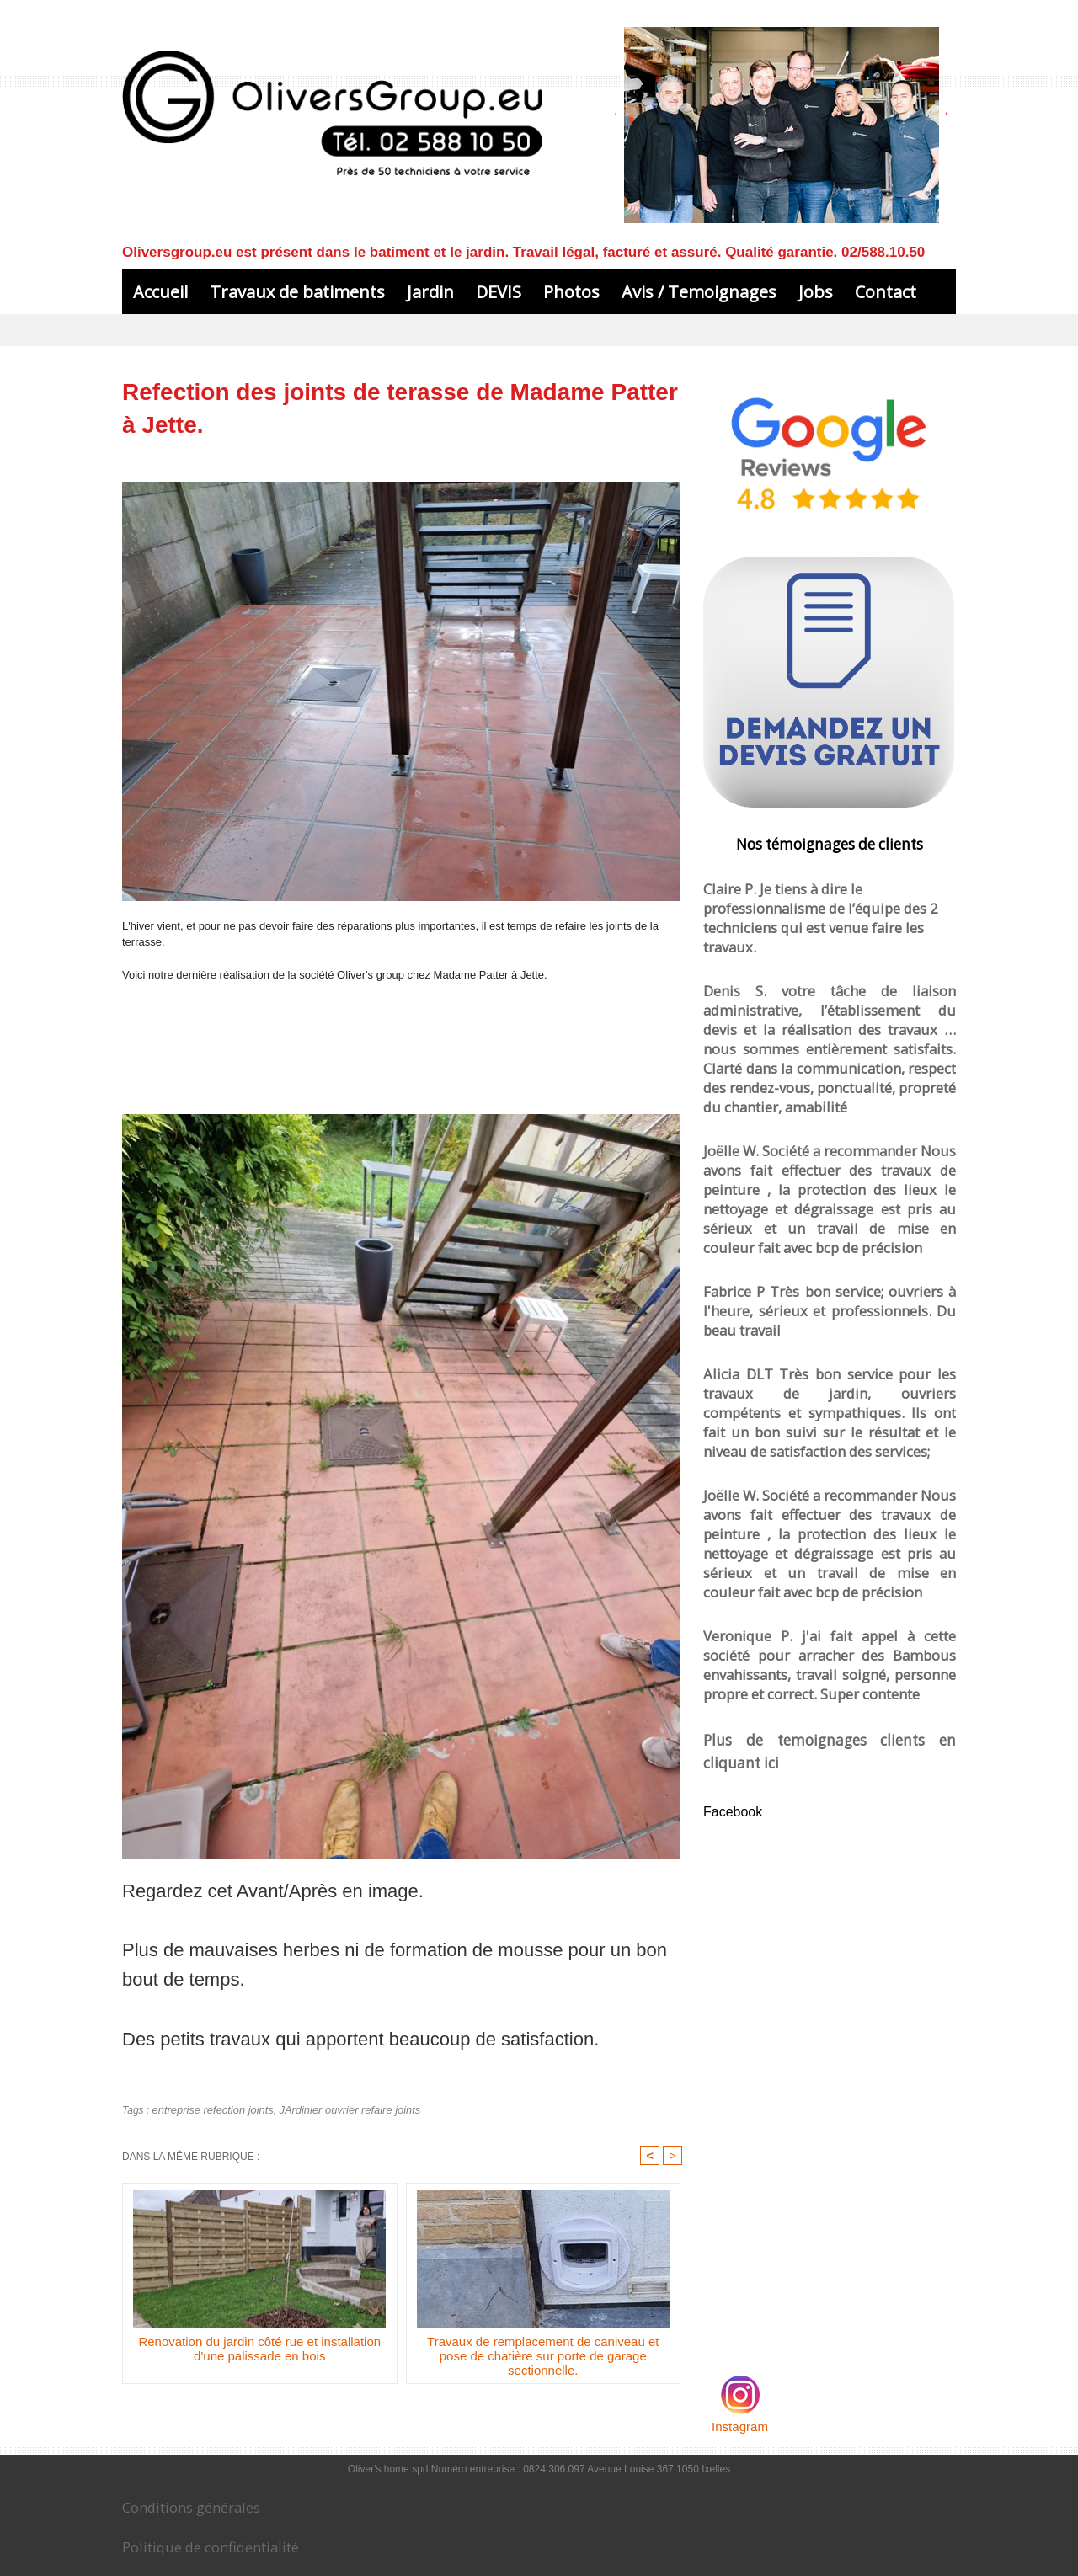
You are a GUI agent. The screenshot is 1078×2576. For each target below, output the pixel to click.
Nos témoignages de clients (829, 843)
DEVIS (498, 291)
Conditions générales (177, 2487)
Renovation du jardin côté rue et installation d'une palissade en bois (259, 2351)
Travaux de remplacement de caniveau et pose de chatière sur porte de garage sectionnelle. (543, 2358)
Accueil (160, 291)
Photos (571, 291)
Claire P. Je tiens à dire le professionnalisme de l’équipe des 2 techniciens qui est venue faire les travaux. (827, 902)
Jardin (430, 291)
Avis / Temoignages (699, 291)
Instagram (740, 2188)
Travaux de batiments (297, 291)
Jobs (815, 291)
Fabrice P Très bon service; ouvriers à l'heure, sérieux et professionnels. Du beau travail (829, 1180)
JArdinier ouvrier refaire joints (336, 2109)
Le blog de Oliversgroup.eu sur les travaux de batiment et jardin (162, 2558)
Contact (885, 291)
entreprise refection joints (208, 2109)
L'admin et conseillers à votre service (781, 178)
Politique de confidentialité (190, 2523)
